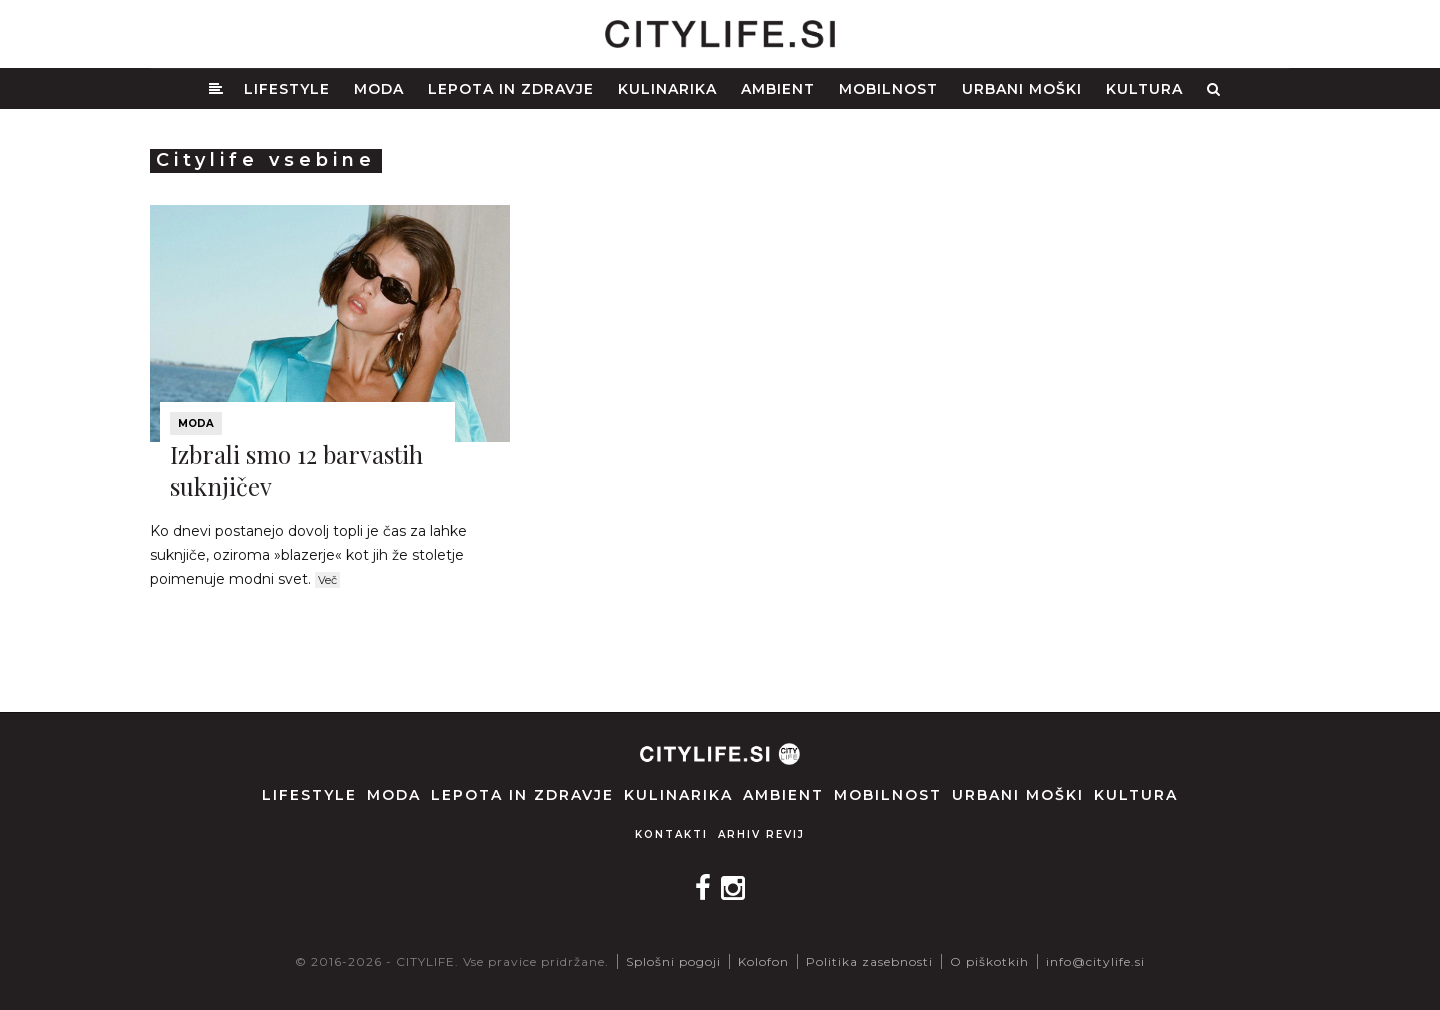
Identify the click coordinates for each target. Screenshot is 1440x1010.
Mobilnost (888, 89)
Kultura (1144, 89)
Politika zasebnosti (869, 961)
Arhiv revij (761, 834)
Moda (379, 89)
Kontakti (671, 834)
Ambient (778, 89)
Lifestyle (287, 89)
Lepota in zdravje (511, 89)
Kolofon (763, 961)
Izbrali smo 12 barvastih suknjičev (296, 469)
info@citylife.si (1095, 961)
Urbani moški (1022, 89)
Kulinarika (667, 89)
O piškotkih (989, 961)
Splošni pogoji (673, 961)
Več (327, 580)
